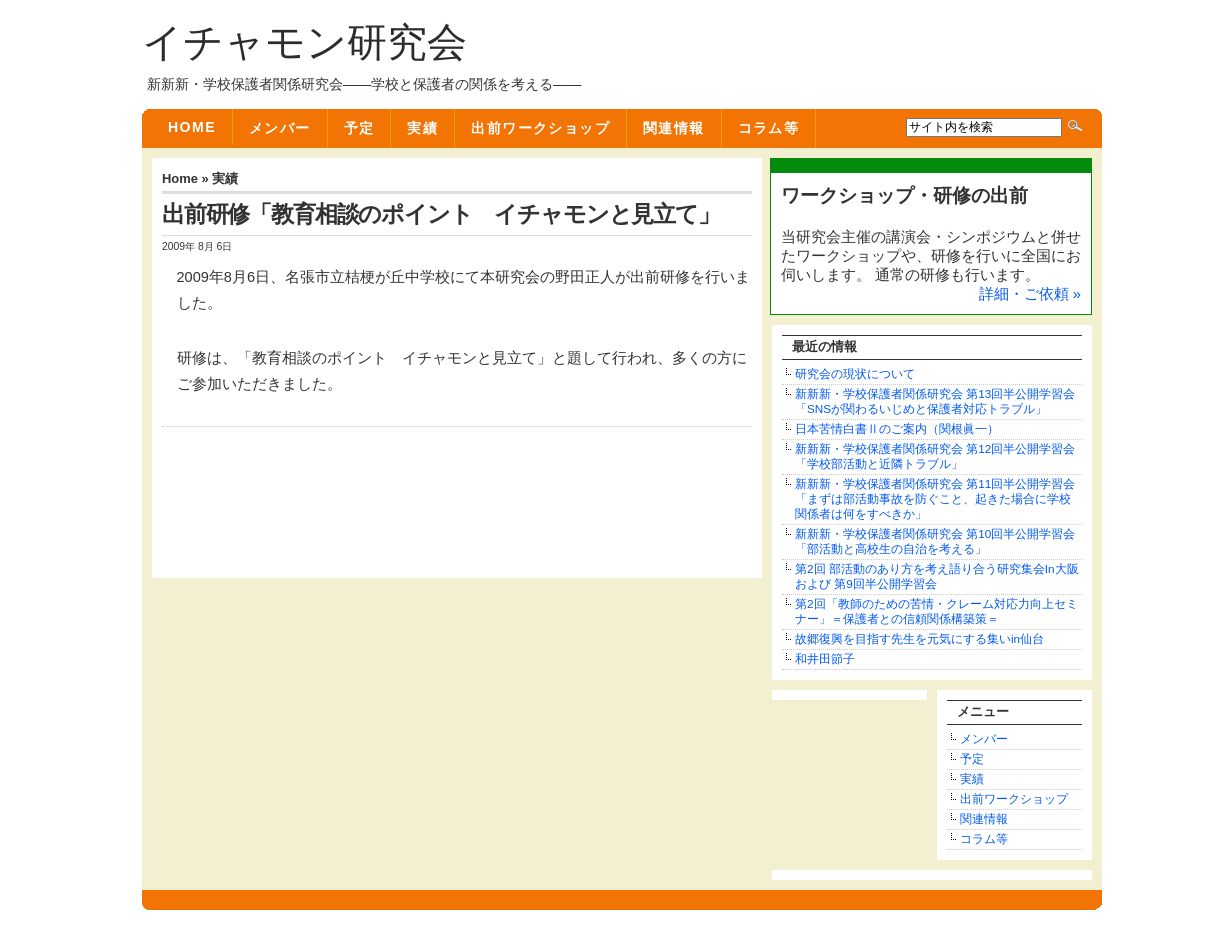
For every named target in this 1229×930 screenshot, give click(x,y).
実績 (422, 128)
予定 (359, 128)
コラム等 (769, 128)
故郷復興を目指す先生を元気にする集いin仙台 (919, 638)
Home (192, 127)
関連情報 (674, 128)
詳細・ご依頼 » (1030, 294)
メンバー (280, 128)
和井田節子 (825, 658)
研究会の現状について (855, 373)
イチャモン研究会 (304, 42)
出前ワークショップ (540, 128)
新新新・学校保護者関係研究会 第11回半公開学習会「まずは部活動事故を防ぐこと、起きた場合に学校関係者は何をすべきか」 (935, 498)
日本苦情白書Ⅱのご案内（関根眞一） (897, 428)
